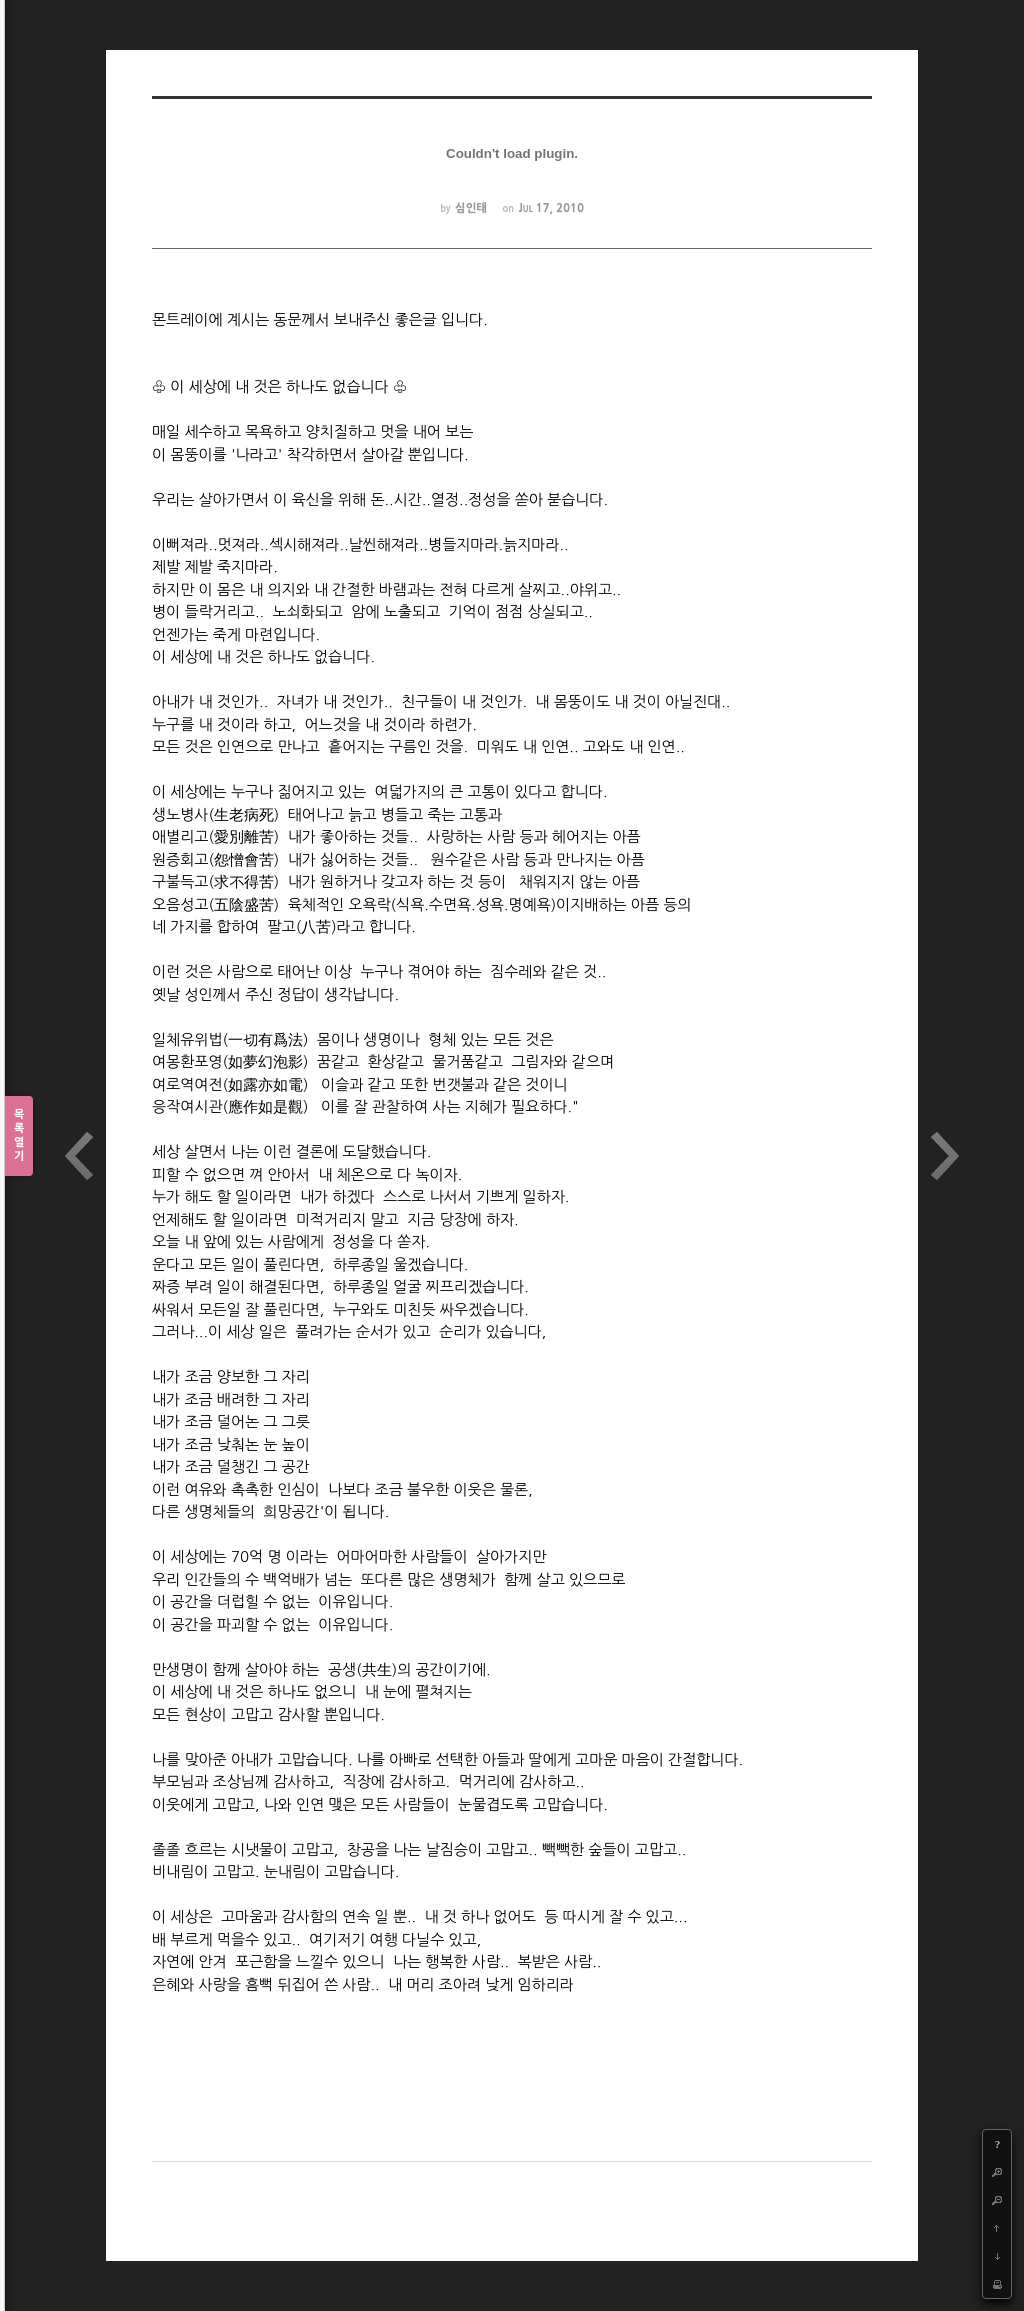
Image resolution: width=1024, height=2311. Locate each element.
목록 (19, 1136)
